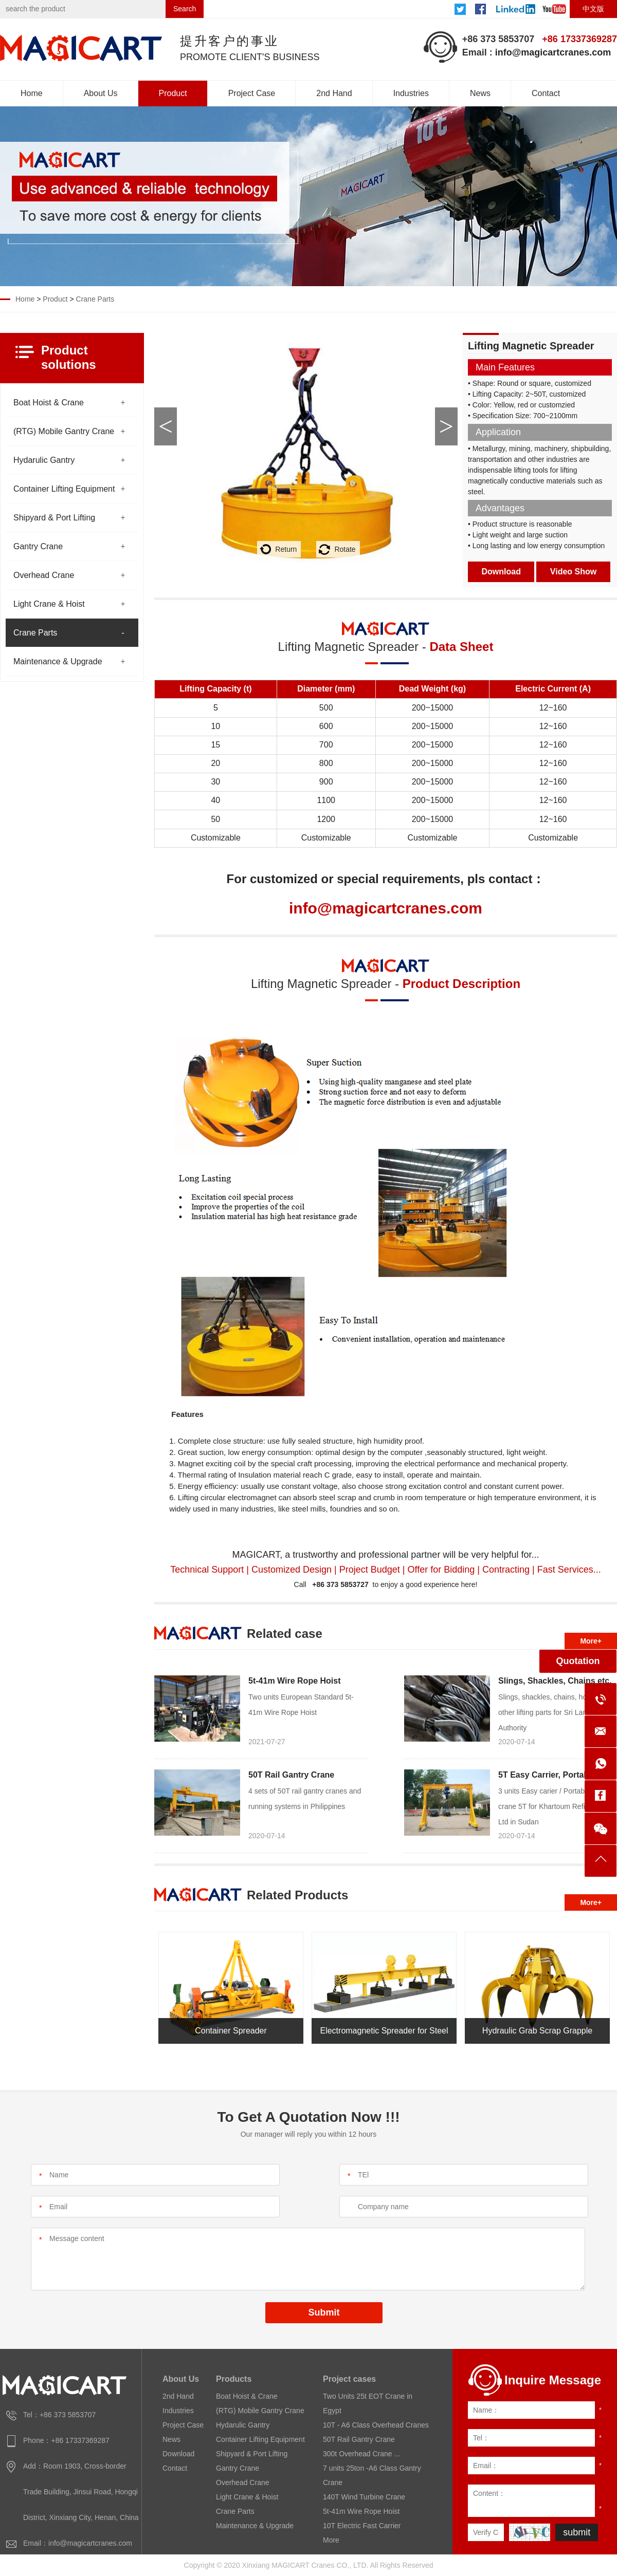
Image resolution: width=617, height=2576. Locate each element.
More (331, 2540)
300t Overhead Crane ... (361, 2454)
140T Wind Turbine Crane (364, 2497)
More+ (591, 1641)
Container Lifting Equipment (64, 488)
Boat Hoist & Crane (48, 402)
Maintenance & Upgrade (57, 661)
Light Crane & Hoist (49, 604)
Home (32, 93)
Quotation (578, 1661)
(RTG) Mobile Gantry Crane (63, 431)
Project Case (252, 93)
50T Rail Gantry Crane (291, 1774)
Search (184, 9)
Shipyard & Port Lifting (54, 517)
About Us (101, 93)
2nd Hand (334, 93)
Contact (546, 93)
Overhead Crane (43, 575)
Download (501, 571)
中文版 (593, 9)
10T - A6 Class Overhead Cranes (376, 2425)
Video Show (573, 571)
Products (233, 2379)
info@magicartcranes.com (553, 52)
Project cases (349, 2379)
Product (173, 93)
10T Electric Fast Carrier (362, 2526)
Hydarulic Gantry (44, 460)
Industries (411, 93)
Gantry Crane (38, 546)
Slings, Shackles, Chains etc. (555, 1680)
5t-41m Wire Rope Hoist (294, 1680)
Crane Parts (95, 299)
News (480, 93)
